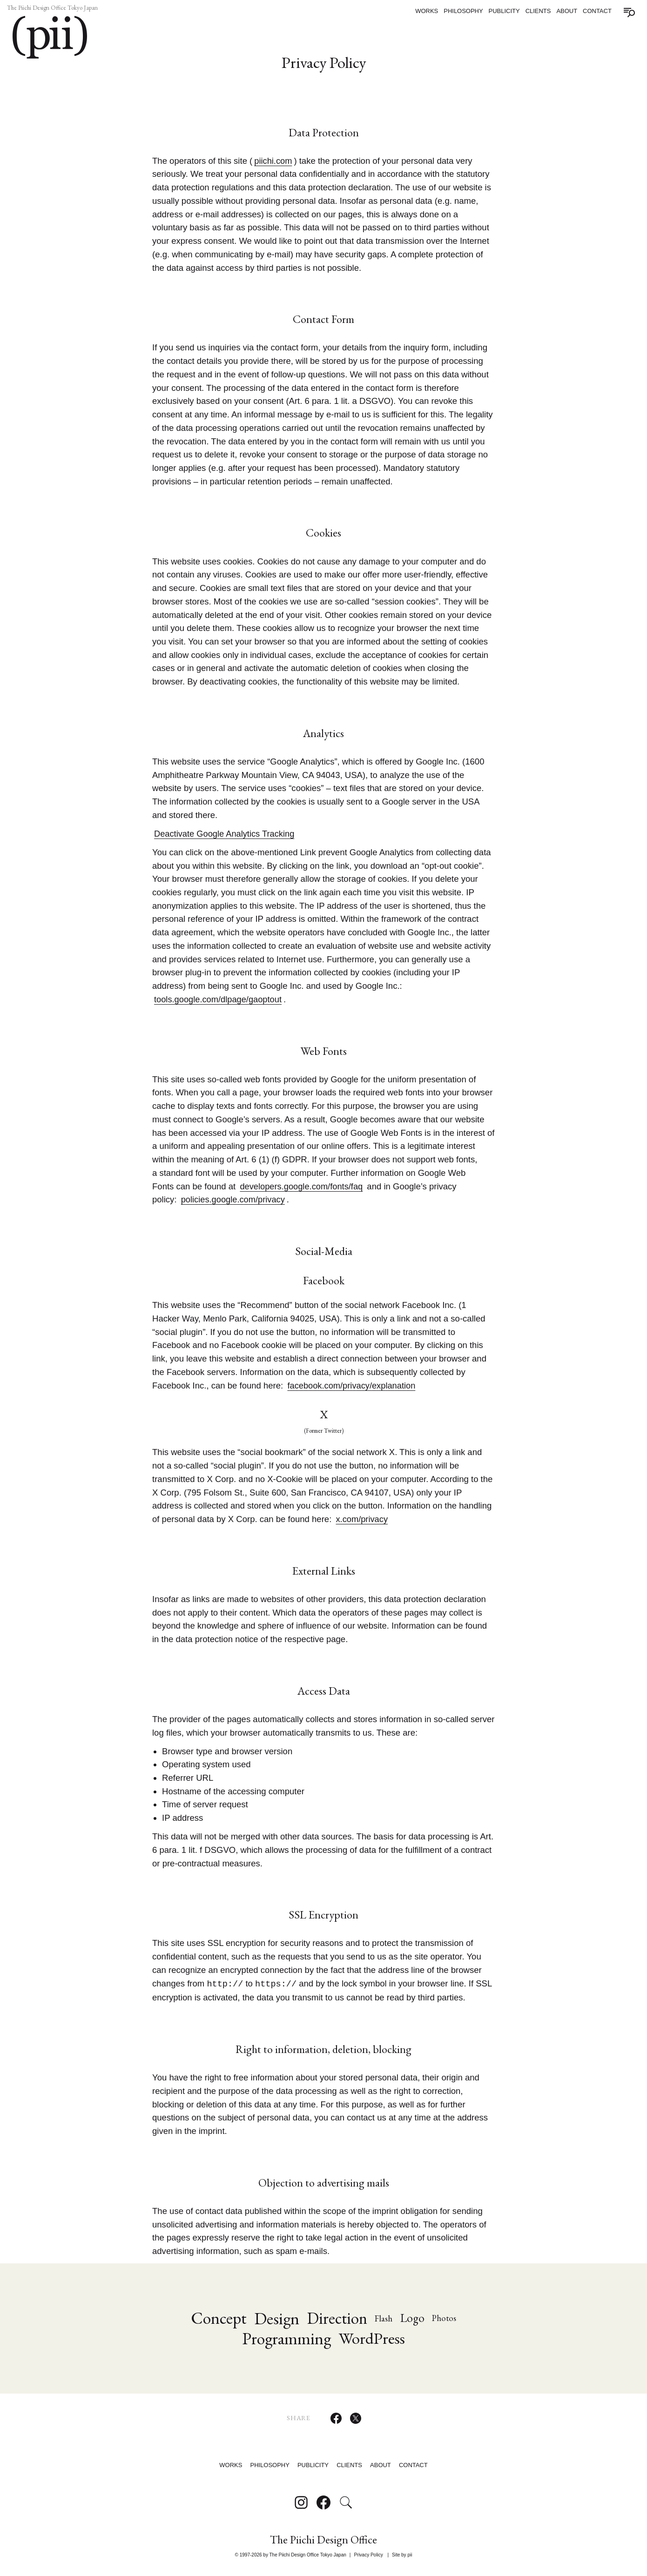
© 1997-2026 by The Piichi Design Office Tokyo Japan (290, 2554)
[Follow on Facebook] (323, 2502)
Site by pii (402, 2554)
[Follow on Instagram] (301, 2502)
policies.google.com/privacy (234, 1199)
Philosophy (463, 10)
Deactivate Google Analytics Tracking (225, 834)
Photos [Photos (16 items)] (446, 2317)
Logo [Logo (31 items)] (414, 2318)
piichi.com (273, 161)
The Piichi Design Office (323, 2539)
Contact (597, 10)
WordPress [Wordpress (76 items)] (372, 2338)
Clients (538, 10)
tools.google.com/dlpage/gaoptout (218, 999)
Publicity (504, 10)
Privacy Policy (368, 2554)
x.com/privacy (362, 1519)
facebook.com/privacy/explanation (352, 1385)
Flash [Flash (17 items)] (385, 2318)
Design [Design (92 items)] (275, 2318)
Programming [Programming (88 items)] (285, 2338)
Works (426, 10)
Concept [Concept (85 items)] (216, 2318)
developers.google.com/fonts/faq (302, 1186)
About (566, 10)
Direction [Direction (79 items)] (337, 2318)
